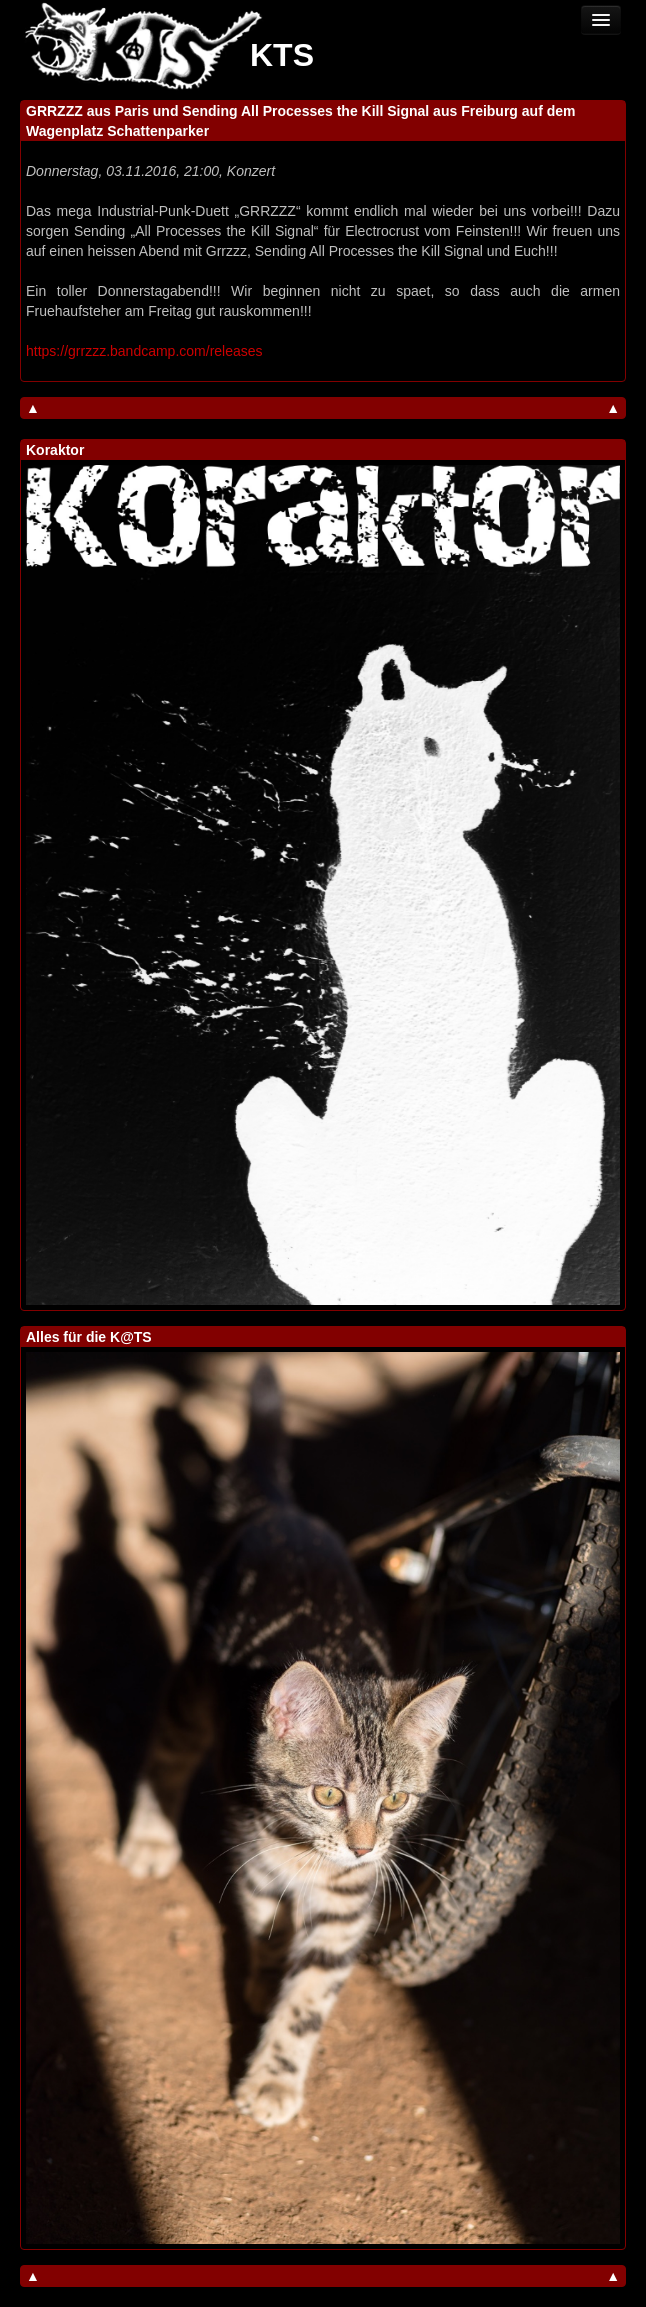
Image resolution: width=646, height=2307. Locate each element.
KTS (282, 55)
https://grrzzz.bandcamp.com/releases (144, 351)
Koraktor (55, 450)
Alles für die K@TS (89, 1337)
